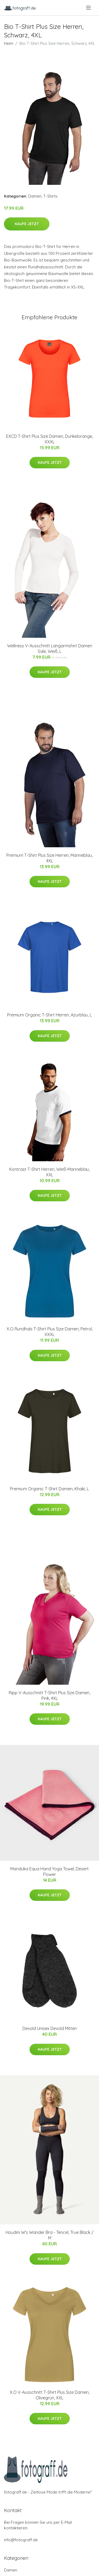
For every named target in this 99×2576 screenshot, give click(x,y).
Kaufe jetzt (27, 223)
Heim (8, 43)
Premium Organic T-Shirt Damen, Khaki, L (49, 1488)
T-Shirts (50, 196)
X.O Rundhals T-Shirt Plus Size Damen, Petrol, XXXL (50, 1331)
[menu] (89, 8)
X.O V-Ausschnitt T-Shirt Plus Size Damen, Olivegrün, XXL (49, 2395)
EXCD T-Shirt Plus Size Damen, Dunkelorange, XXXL (49, 439)
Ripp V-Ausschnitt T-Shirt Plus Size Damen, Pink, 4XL (49, 1695)
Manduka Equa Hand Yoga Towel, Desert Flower (49, 1871)
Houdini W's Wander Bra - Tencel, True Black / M (49, 2235)
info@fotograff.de (21, 2539)
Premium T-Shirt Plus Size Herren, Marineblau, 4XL (49, 858)
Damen (34, 196)
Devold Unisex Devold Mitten (49, 2028)
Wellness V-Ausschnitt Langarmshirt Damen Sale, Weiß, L (49, 648)
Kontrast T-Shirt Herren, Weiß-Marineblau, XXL (49, 1172)
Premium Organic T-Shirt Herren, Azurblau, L (49, 1015)
